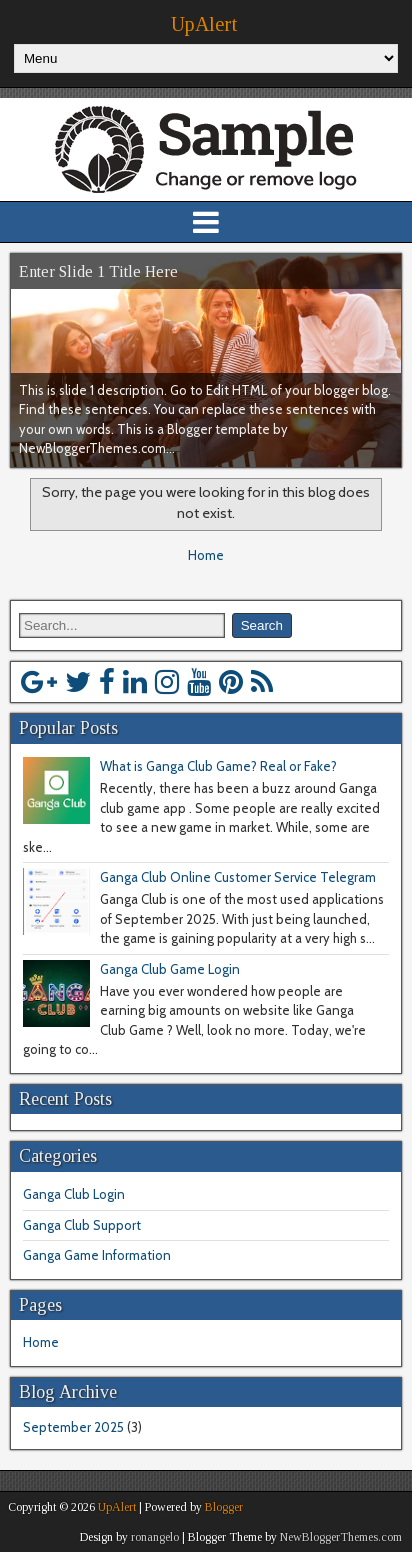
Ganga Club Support (82, 1225)
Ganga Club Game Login (170, 969)
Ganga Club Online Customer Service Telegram (238, 877)
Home (206, 555)
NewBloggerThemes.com (341, 1537)
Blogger (224, 1507)
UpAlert (204, 24)
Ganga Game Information (97, 1255)
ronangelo (155, 1537)
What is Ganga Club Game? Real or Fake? (218, 766)
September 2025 (73, 1427)
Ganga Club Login (74, 1194)
